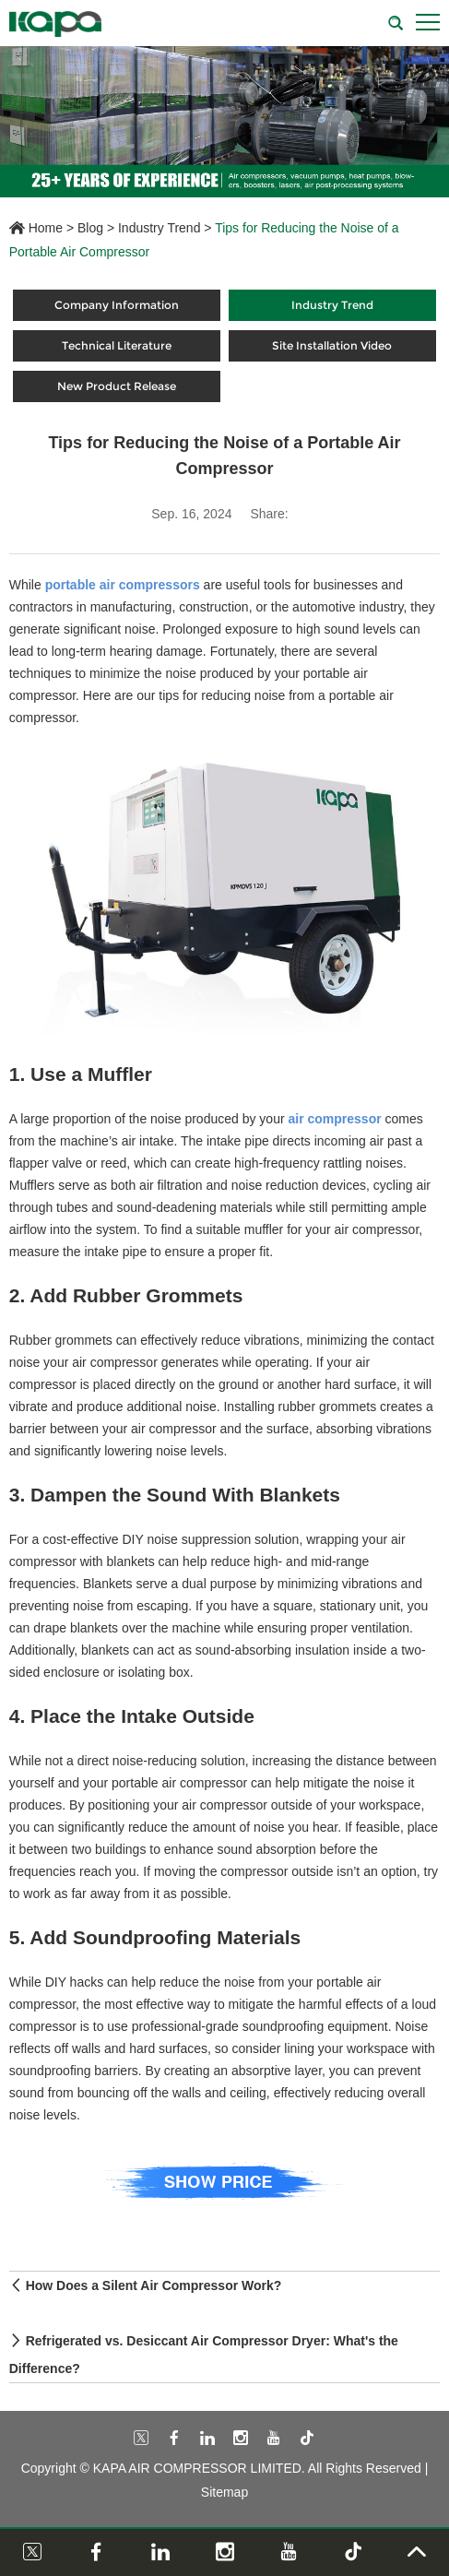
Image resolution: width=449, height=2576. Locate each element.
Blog (90, 227)
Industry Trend (159, 227)
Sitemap (224, 2492)
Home (46, 227)
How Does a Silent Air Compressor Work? (154, 2285)
